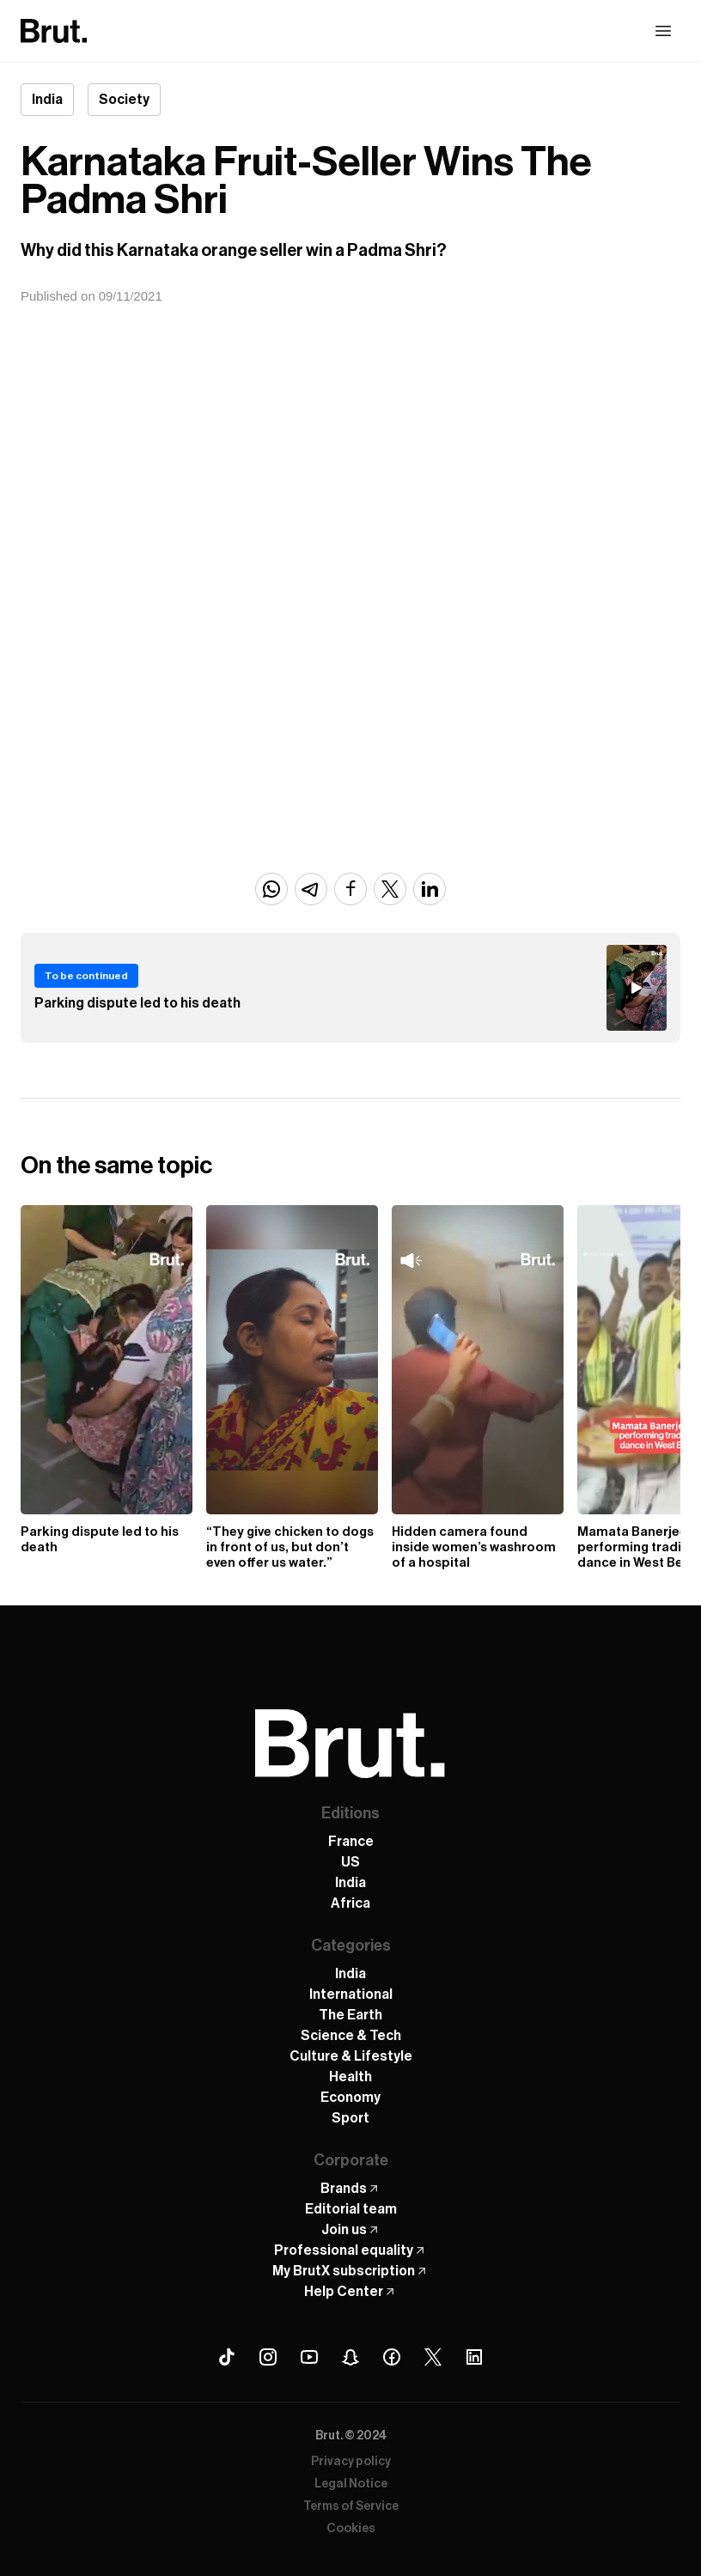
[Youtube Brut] (309, 2357)
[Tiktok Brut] (227, 2357)
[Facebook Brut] (392, 2357)
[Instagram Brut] (268, 2357)
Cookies (350, 2529)
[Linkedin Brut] (474, 2357)
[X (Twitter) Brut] (433, 2357)
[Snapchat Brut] (350, 2357)
